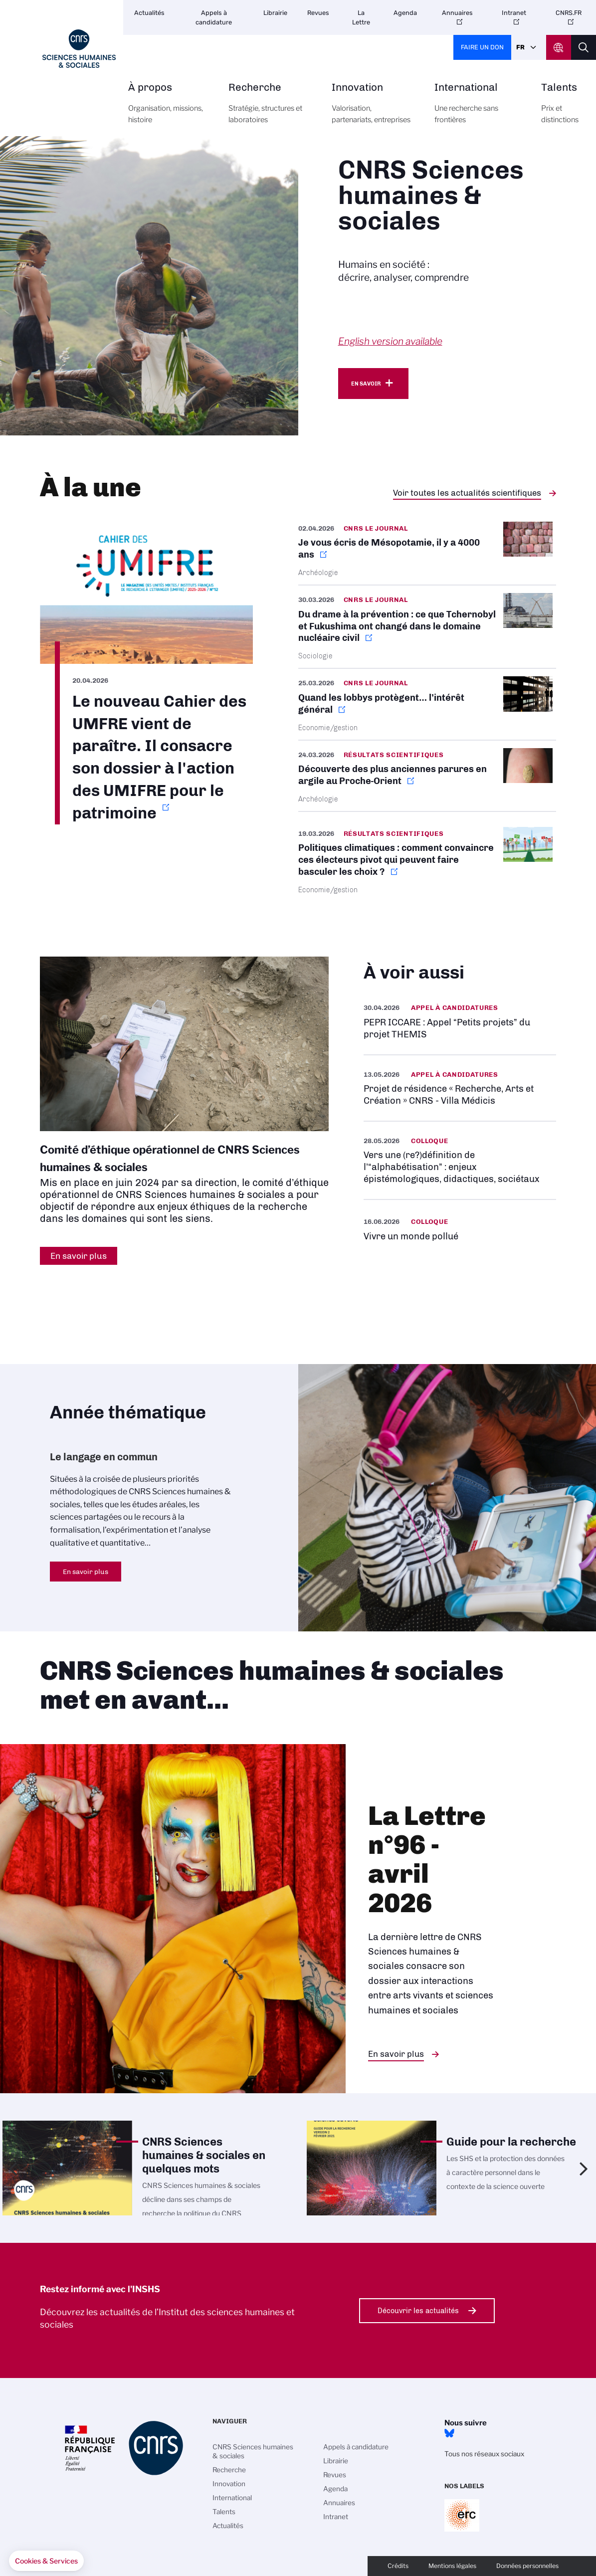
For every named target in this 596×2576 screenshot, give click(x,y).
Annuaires (457, 12)
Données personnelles (527, 2566)
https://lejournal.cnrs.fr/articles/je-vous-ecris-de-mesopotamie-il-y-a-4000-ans (427, 553)
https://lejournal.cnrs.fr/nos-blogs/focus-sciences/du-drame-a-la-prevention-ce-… (427, 627)
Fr (520, 47)
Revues (318, 12)
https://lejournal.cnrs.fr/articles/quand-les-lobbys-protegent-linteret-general (427, 704)
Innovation (372, 109)
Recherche (268, 109)
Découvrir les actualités (418, 2310)
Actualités (149, 12)
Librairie (275, 12)
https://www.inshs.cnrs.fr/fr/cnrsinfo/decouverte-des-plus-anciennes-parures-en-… (427, 776)
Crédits (398, 2566)
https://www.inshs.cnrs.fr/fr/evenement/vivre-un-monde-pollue (460, 1228)
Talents (560, 109)
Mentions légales (452, 2566)
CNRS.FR (569, 12)
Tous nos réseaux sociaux (484, 2454)
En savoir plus (85, 1572)
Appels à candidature (214, 17)
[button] (46, 2561)
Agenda (405, 12)
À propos (166, 109)
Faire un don (482, 47)
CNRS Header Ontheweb (558, 47)
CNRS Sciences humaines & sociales (252, 2451)
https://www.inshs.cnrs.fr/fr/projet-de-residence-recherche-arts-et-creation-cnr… (460, 1088)
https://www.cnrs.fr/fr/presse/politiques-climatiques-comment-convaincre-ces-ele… (427, 860)
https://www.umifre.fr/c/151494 (146, 673)
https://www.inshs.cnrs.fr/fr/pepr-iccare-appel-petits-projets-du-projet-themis (460, 1021)
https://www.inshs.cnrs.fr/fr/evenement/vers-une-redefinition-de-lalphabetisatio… (460, 1160)
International (476, 109)
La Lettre (361, 17)
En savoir (366, 383)
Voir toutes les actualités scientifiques (467, 493)
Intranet (514, 12)
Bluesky (449, 2433)
